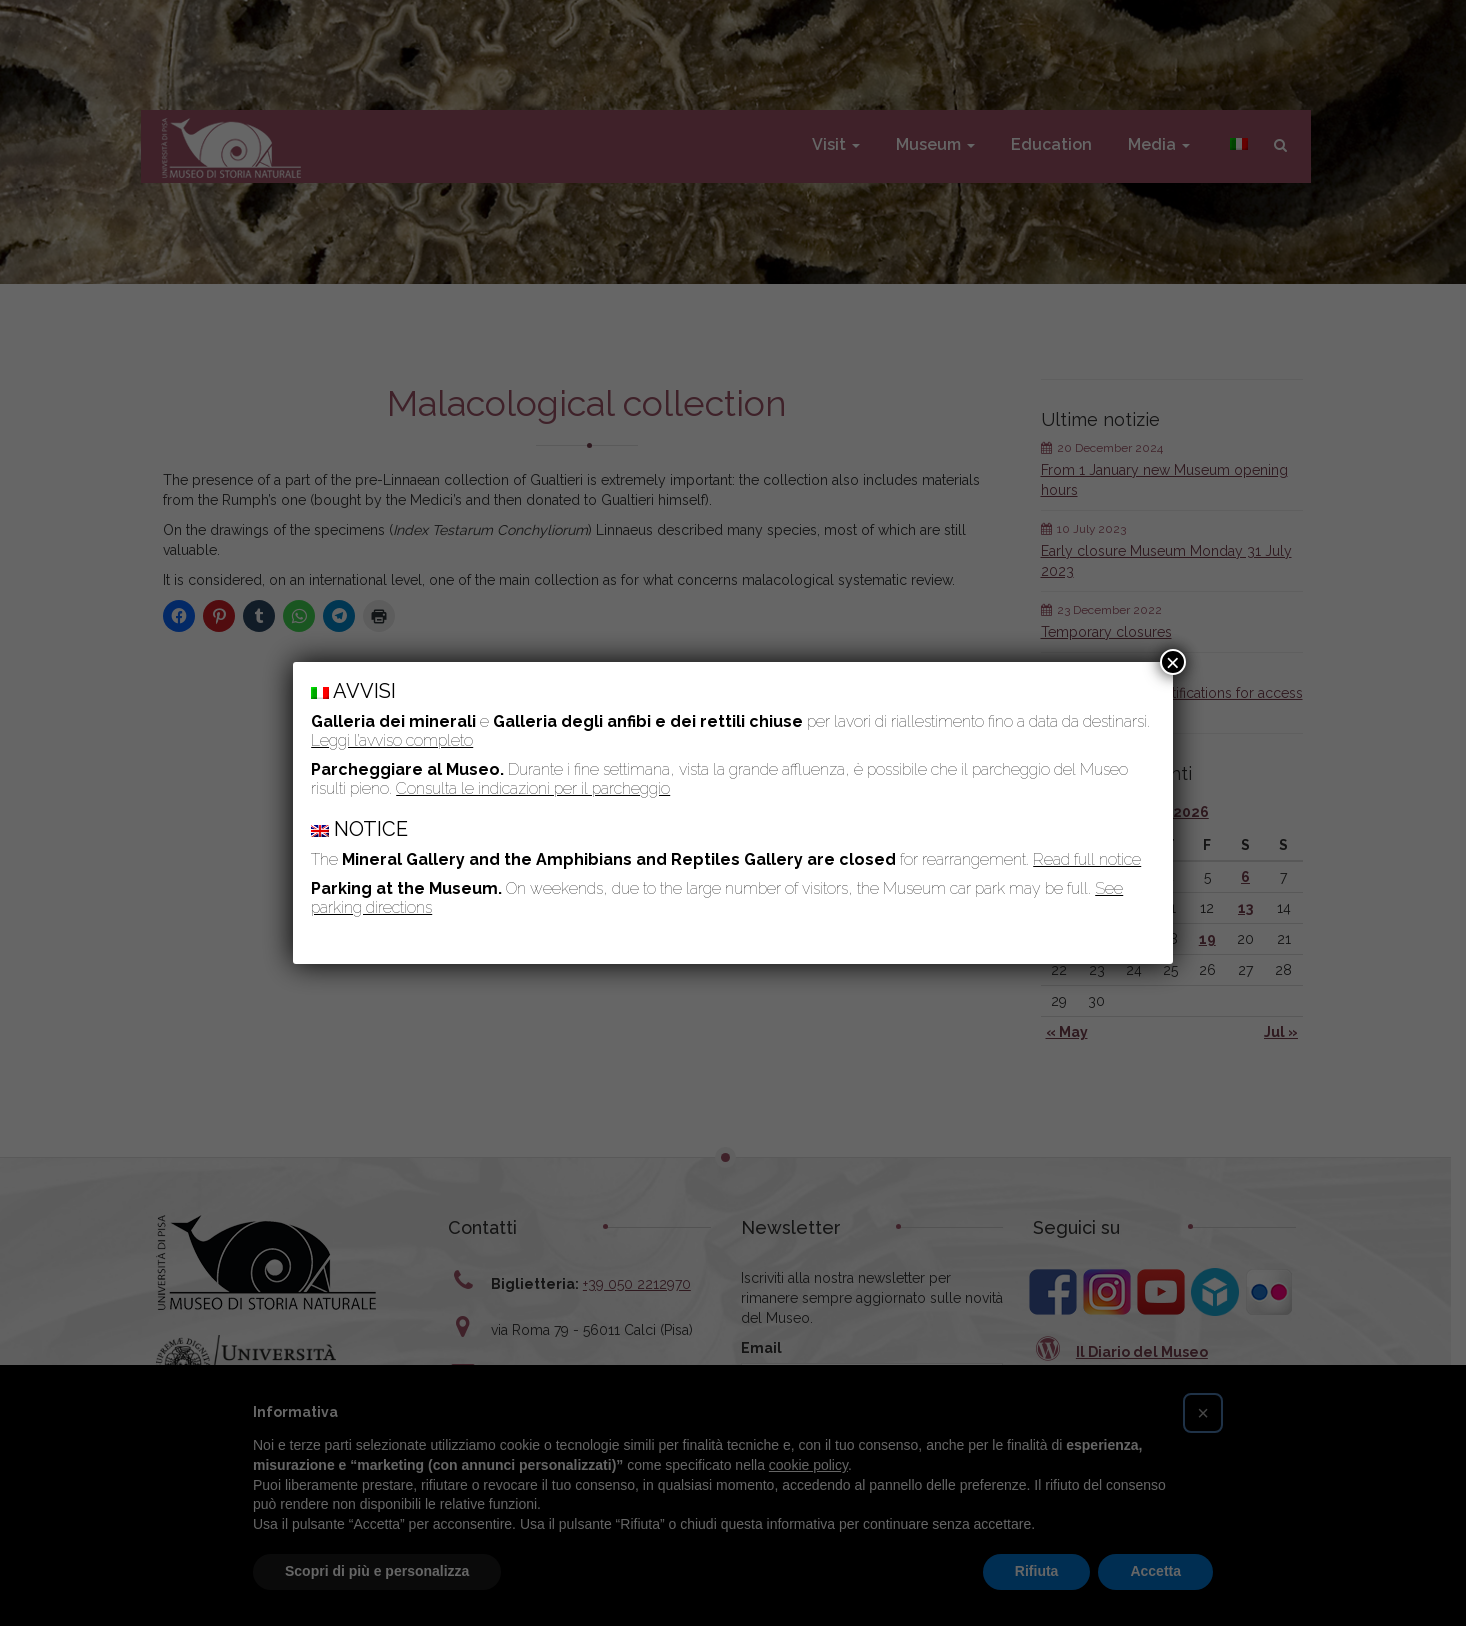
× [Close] (1173, 662)
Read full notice (1087, 859)
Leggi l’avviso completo (392, 740)
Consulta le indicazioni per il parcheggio (533, 788)
